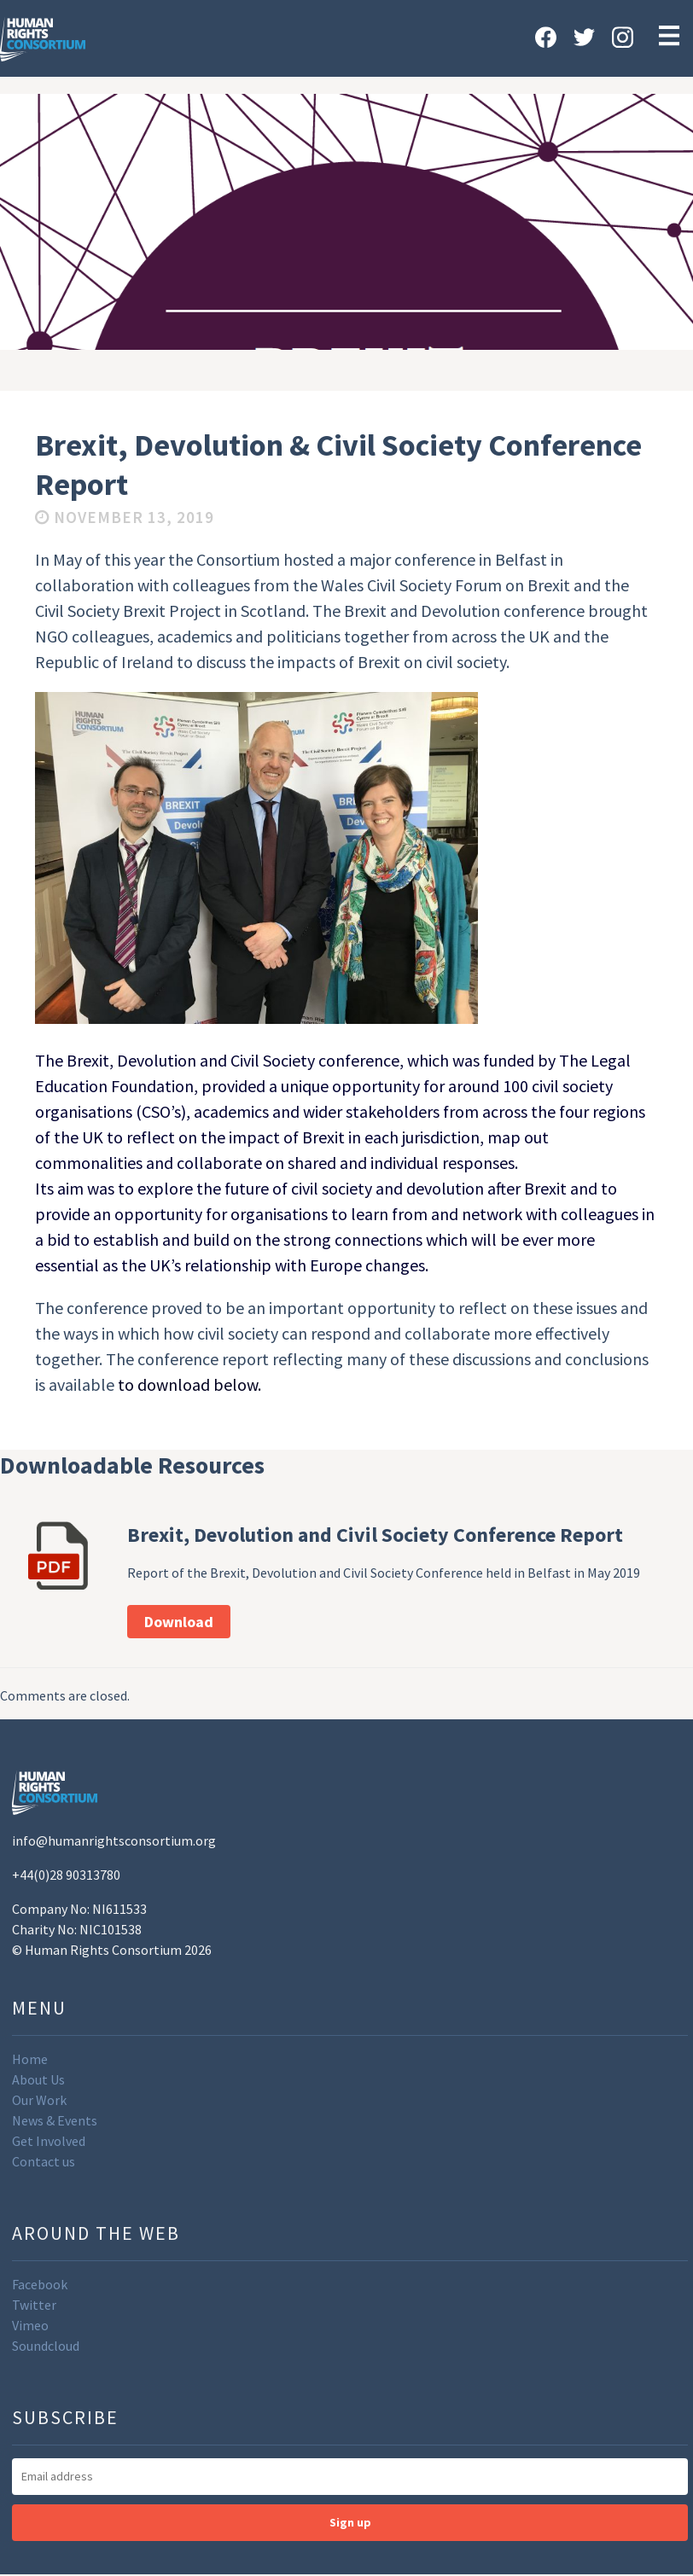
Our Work (39, 2099)
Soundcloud (45, 2345)
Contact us (43, 2161)
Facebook (39, 2284)
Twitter (34, 2304)
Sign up (350, 2522)
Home (30, 2058)
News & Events (54, 2120)
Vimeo (30, 2325)
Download (178, 1621)
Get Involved (48, 2140)
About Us (38, 2079)
